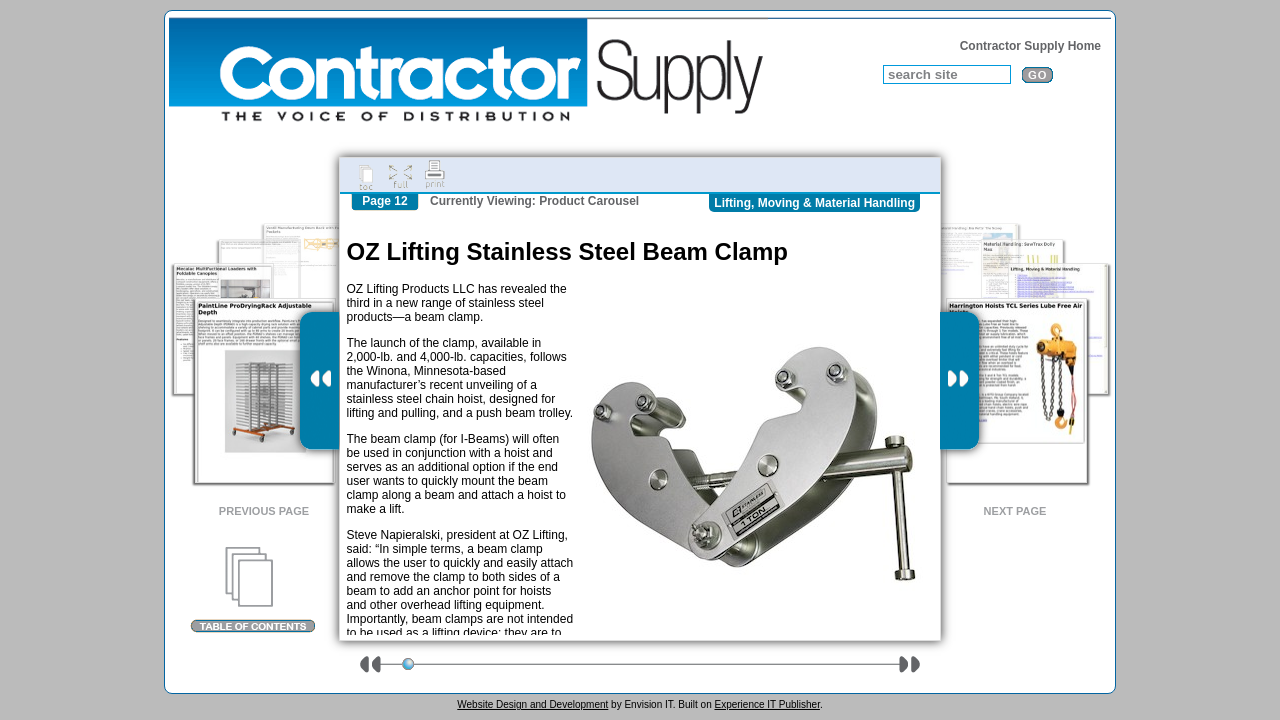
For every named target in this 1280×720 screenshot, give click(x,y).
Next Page (1015, 511)
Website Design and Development (532, 704)
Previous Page (264, 511)
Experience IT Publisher (766, 704)
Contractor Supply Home (1030, 46)
